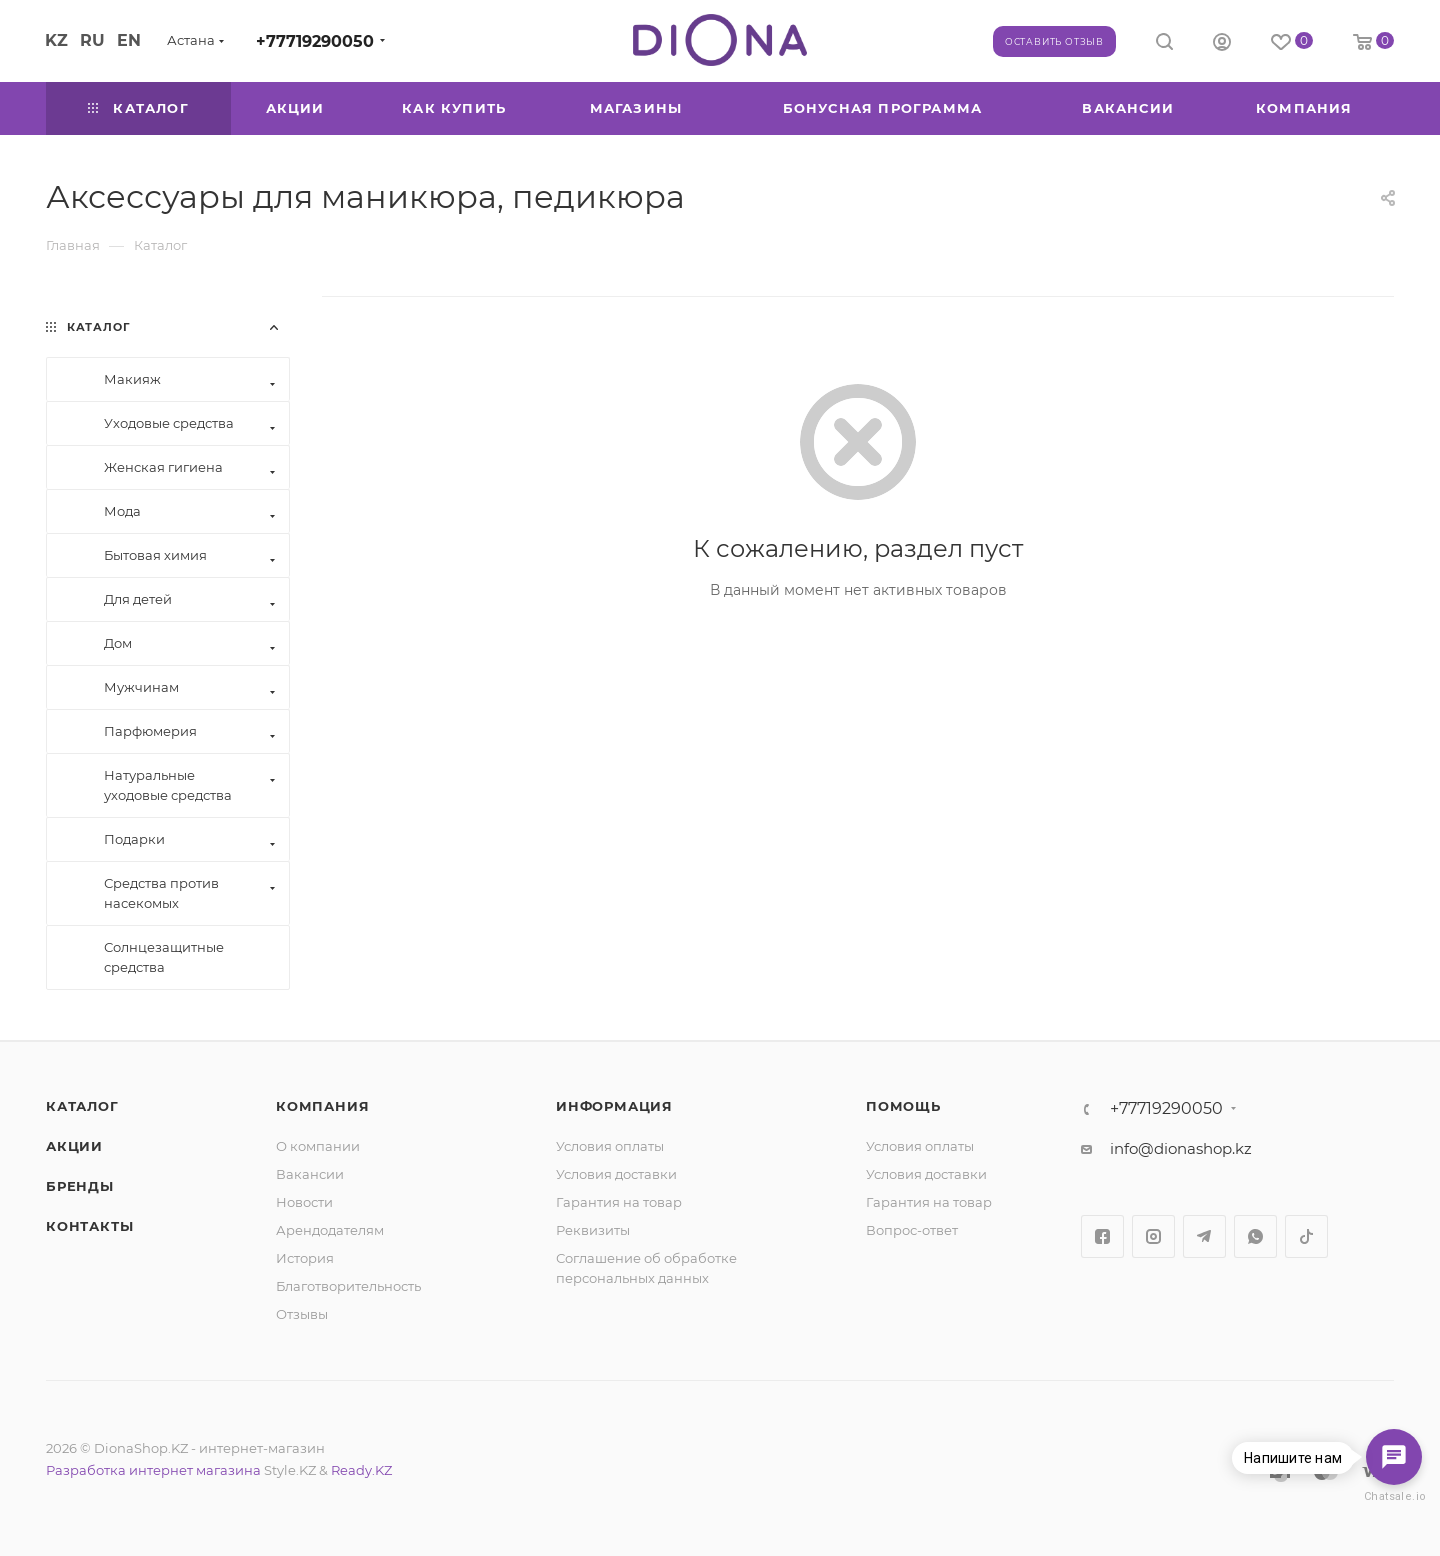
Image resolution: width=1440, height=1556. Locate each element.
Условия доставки (616, 1174)
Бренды (80, 1186)
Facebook (1102, 1236)
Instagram (1153, 1236)
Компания (322, 1106)
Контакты (89, 1226)
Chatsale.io (1394, 1496)
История (305, 1258)
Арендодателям (330, 1230)
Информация (614, 1106)
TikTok (1306, 1236)
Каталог (82, 1106)
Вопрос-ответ (912, 1230)
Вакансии (310, 1174)
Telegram (1204, 1236)
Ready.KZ (361, 1470)
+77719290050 (315, 41)
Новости (304, 1202)
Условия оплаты (610, 1146)
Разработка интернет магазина (153, 1470)
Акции (74, 1146)
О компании (318, 1146)
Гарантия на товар (619, 1202)
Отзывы (302, 1314)
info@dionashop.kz (1181, 1148)
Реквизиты (593, 1230)
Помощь (903, 1106)
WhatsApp (1255, 1236)
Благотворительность (348, 1286)
